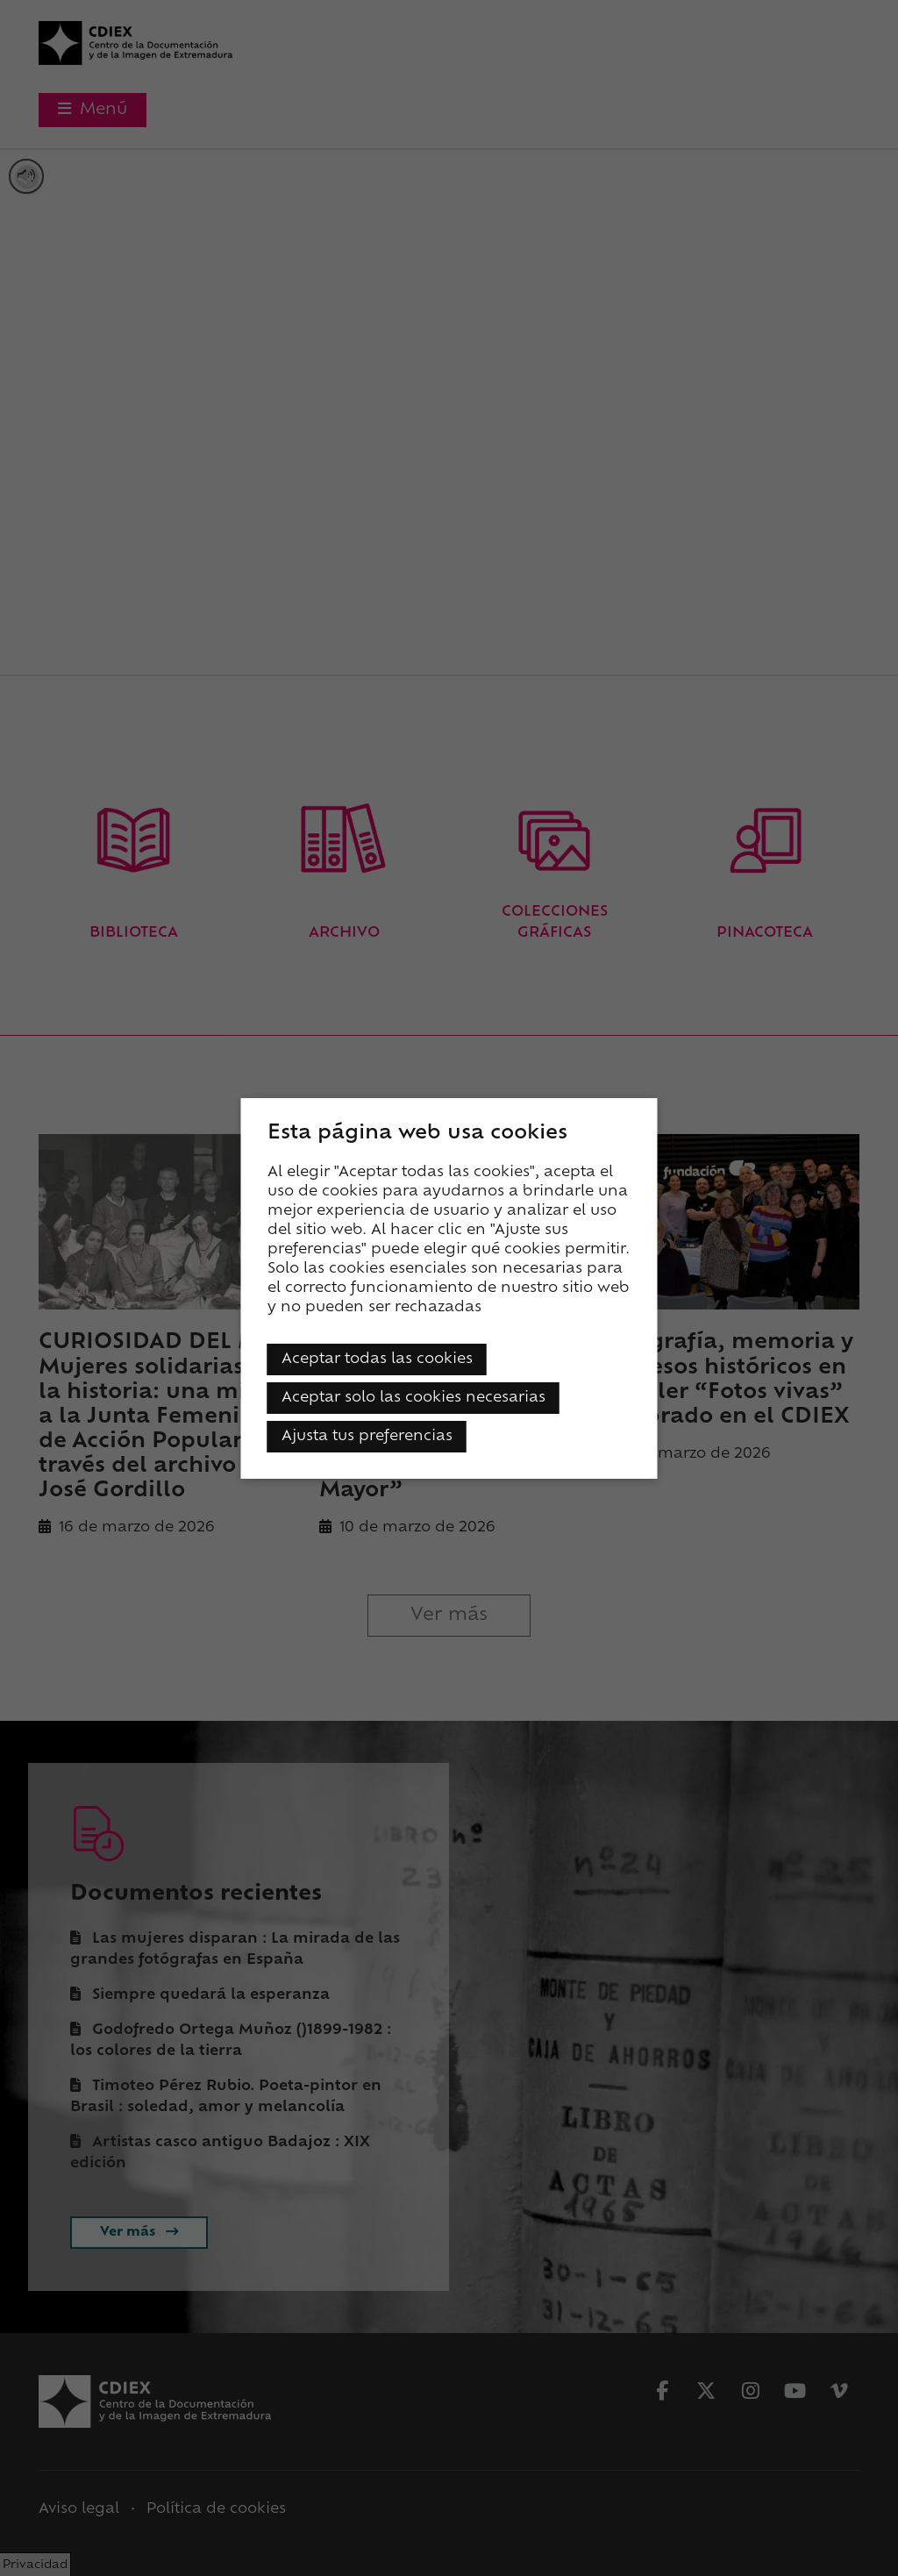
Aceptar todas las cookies (377, 1359)
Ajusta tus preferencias (367, 1437)
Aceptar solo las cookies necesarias (413, 1398)
